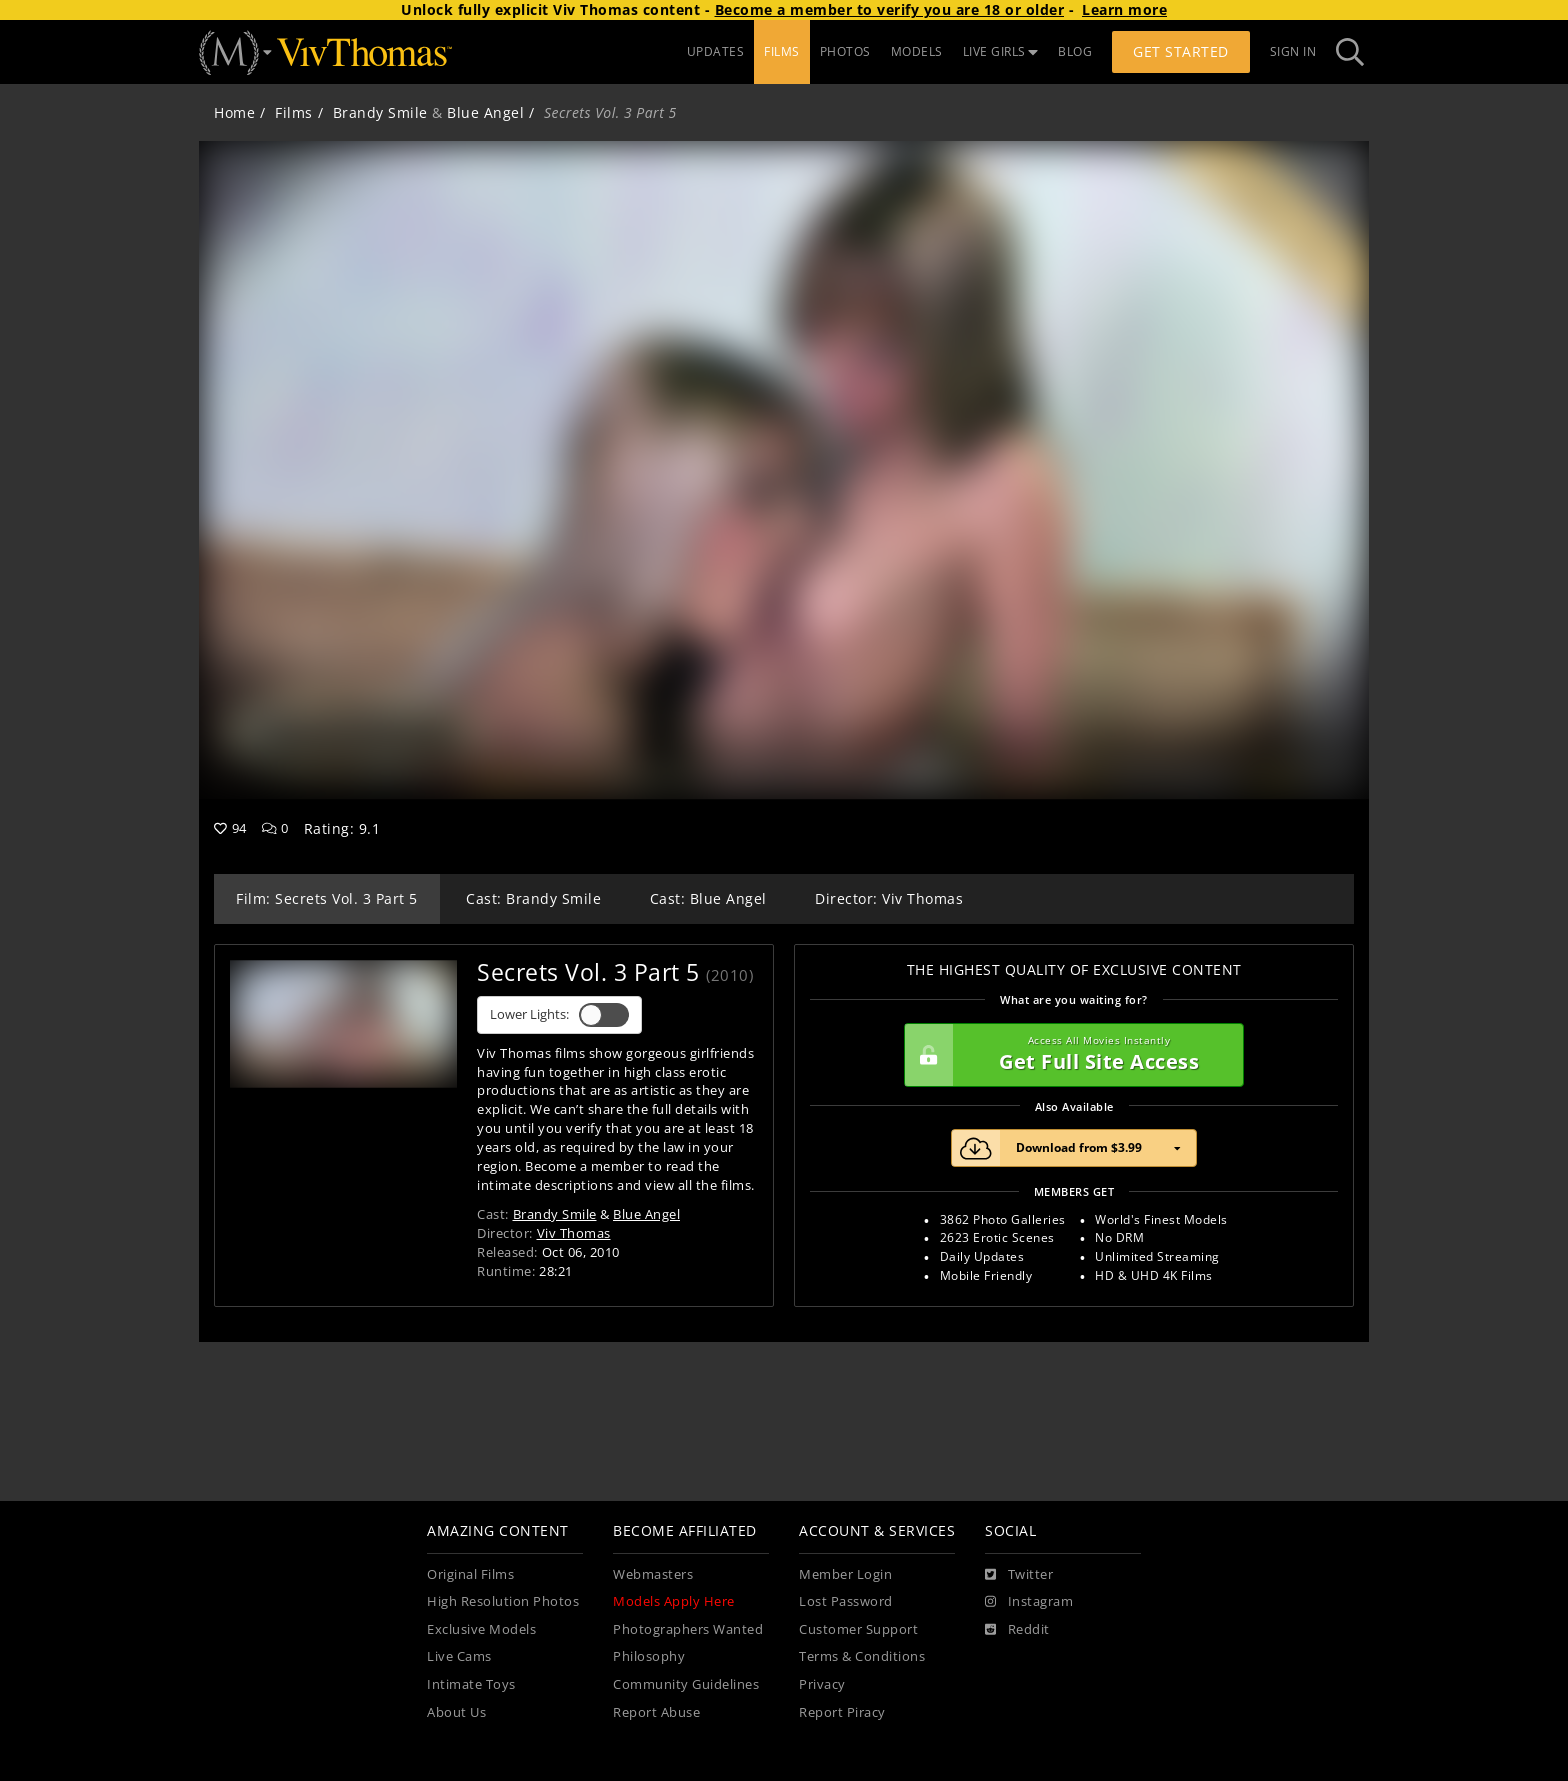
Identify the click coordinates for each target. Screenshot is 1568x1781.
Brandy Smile (380, 112)
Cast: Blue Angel (708, 898)
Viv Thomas (574, 1233)
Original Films (470, 1574)
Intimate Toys (471, 1684)
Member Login (845, 1574)
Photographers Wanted (688, 1629)
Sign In (1293, 51)
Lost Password (846, 1601)
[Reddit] (1017, 1630)
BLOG (1075, 51)
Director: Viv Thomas (889, 898)
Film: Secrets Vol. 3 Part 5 (327, 898)
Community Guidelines (686, 1684)
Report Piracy (842, 1712)
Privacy (822, 1684)
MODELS (917, 51)
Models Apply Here (674, 1601)
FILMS (782, 51)
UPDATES (716, 51)
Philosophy (649, 1656)
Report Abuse (656, 1712)
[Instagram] (1029, 1602)
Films (294, 112)
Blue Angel (485, 112)
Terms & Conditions (862, 1656)
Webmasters (653, 1574)
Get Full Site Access (1069, 1055)
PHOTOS (845, 51)
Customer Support (858, 1629)
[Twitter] (1019, 1575)
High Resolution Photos (503, 1601)
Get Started (1181, 51)
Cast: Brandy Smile (533, 898)
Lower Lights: (559, 1015)
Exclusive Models (481, 1629)
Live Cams (459, 1656)
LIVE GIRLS (1001, 51)
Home (234, 112)
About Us (456, 1712)
